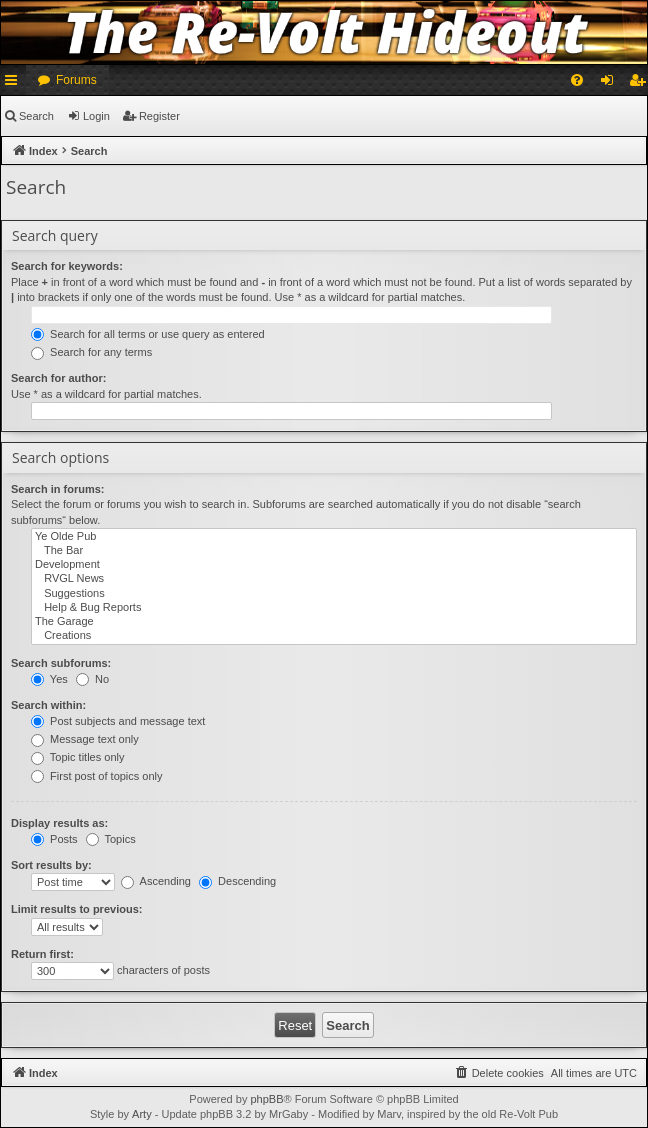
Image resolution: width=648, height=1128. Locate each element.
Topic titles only (77, 757)
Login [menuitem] (611, 84)
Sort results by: (51, 865)
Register (159, 116)
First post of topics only (97, 776)
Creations (334, 636)
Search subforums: (61, 663)
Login (96, 116)
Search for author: (58, 378)
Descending (237, 881)
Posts (54, 839)
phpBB (266, 1099)
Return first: (42, 954)
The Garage (334, 622)
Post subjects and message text (118, 721)
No (92, 679)
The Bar (334, 551)
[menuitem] (577, 80)
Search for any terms (91, 352)
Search (36, 116)
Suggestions (334, 594)
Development (334, 565)
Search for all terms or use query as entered (148, 334)
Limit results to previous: (76, 909)
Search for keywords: (67, 266)
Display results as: (59, 823)
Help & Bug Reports (334, 608)
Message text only (85, 739)
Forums (76, 80)
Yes (49, 679)
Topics (111, 839)
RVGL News (334, 579)
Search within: (48, 705)
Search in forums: (58, 489)
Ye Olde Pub (334, 537)
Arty (142, 1114)
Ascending (156, 881)
